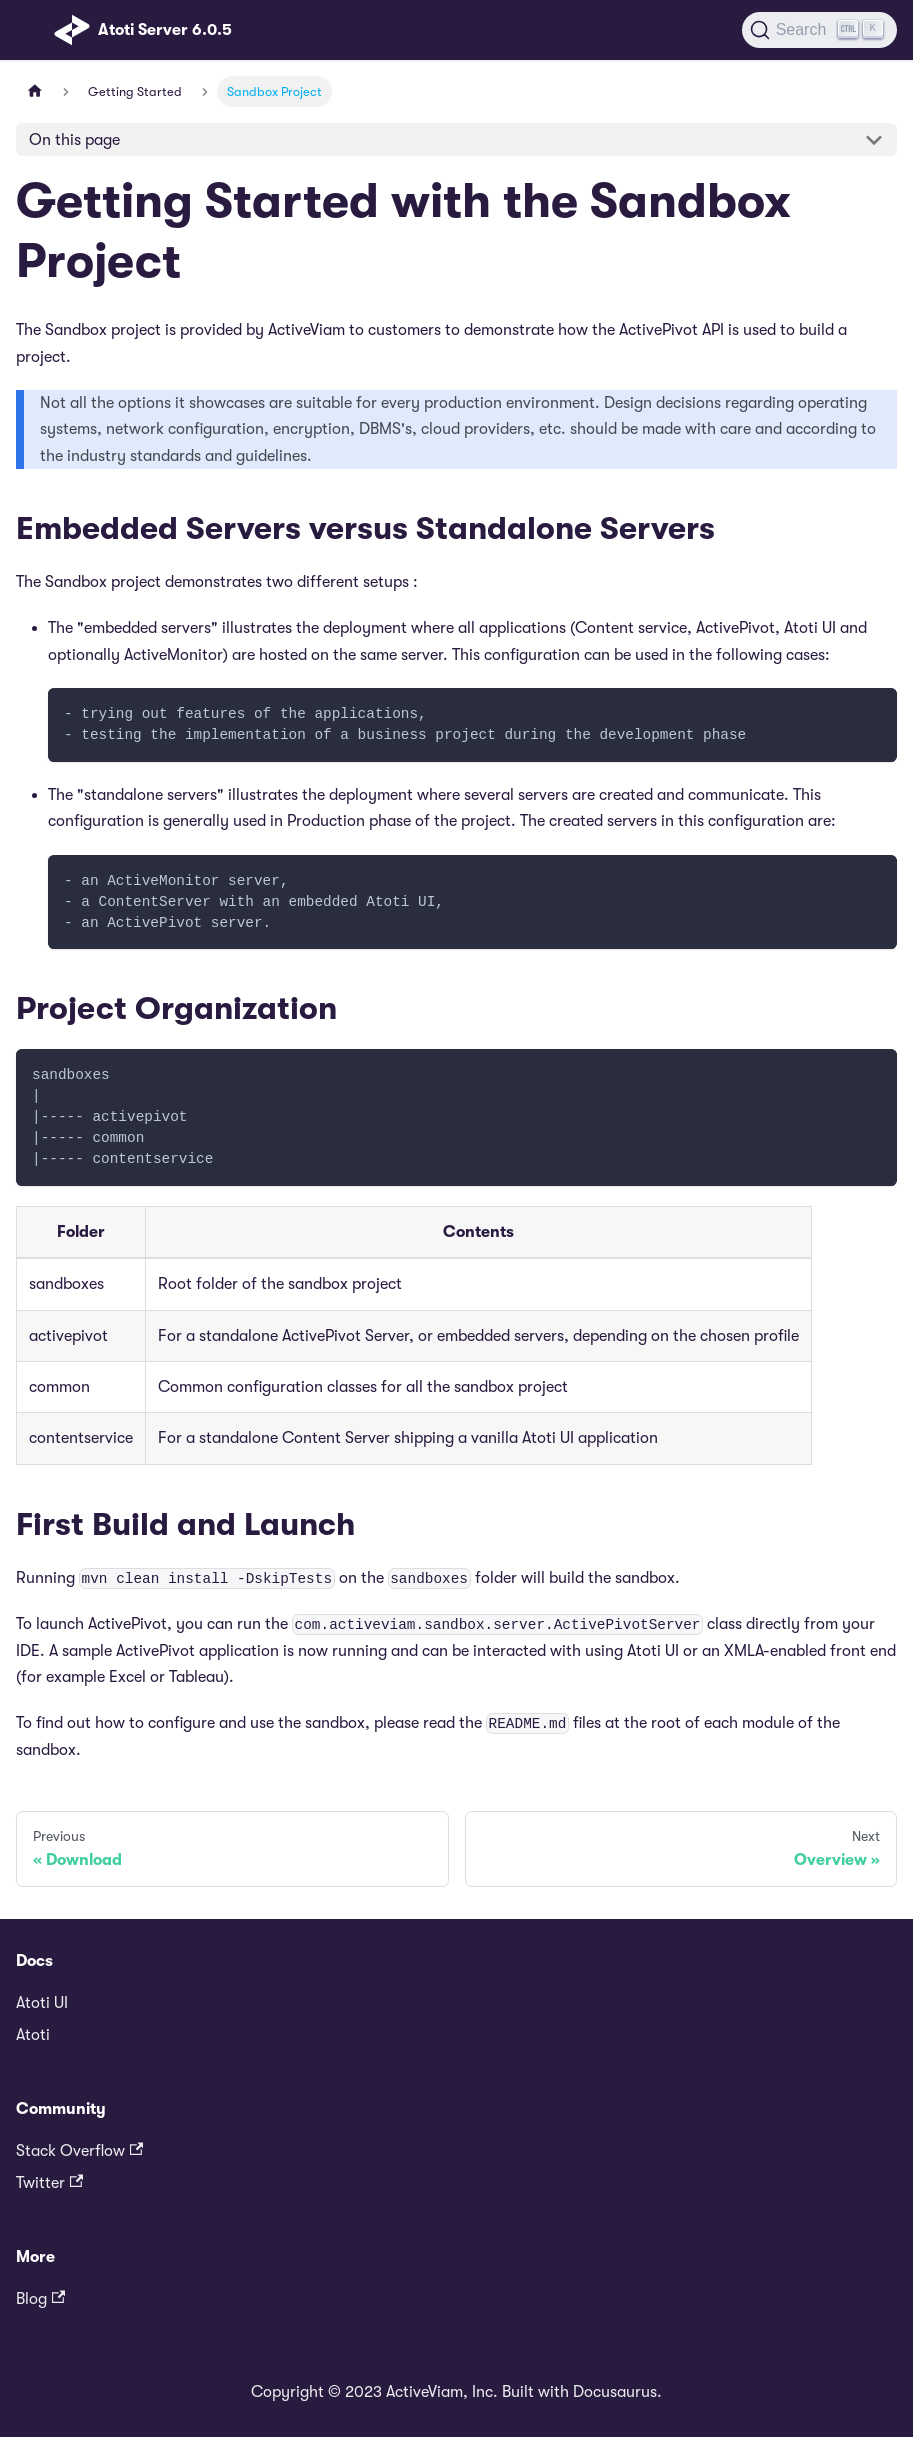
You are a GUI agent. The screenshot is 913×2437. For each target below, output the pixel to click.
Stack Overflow (79, 2151)
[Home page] (35, 91)
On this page (74, 140)
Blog (40, 2299)
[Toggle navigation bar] (31, 30)
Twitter (49, 2183)
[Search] (819, 30)
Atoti (33, 2035)
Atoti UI (42, 2003)
